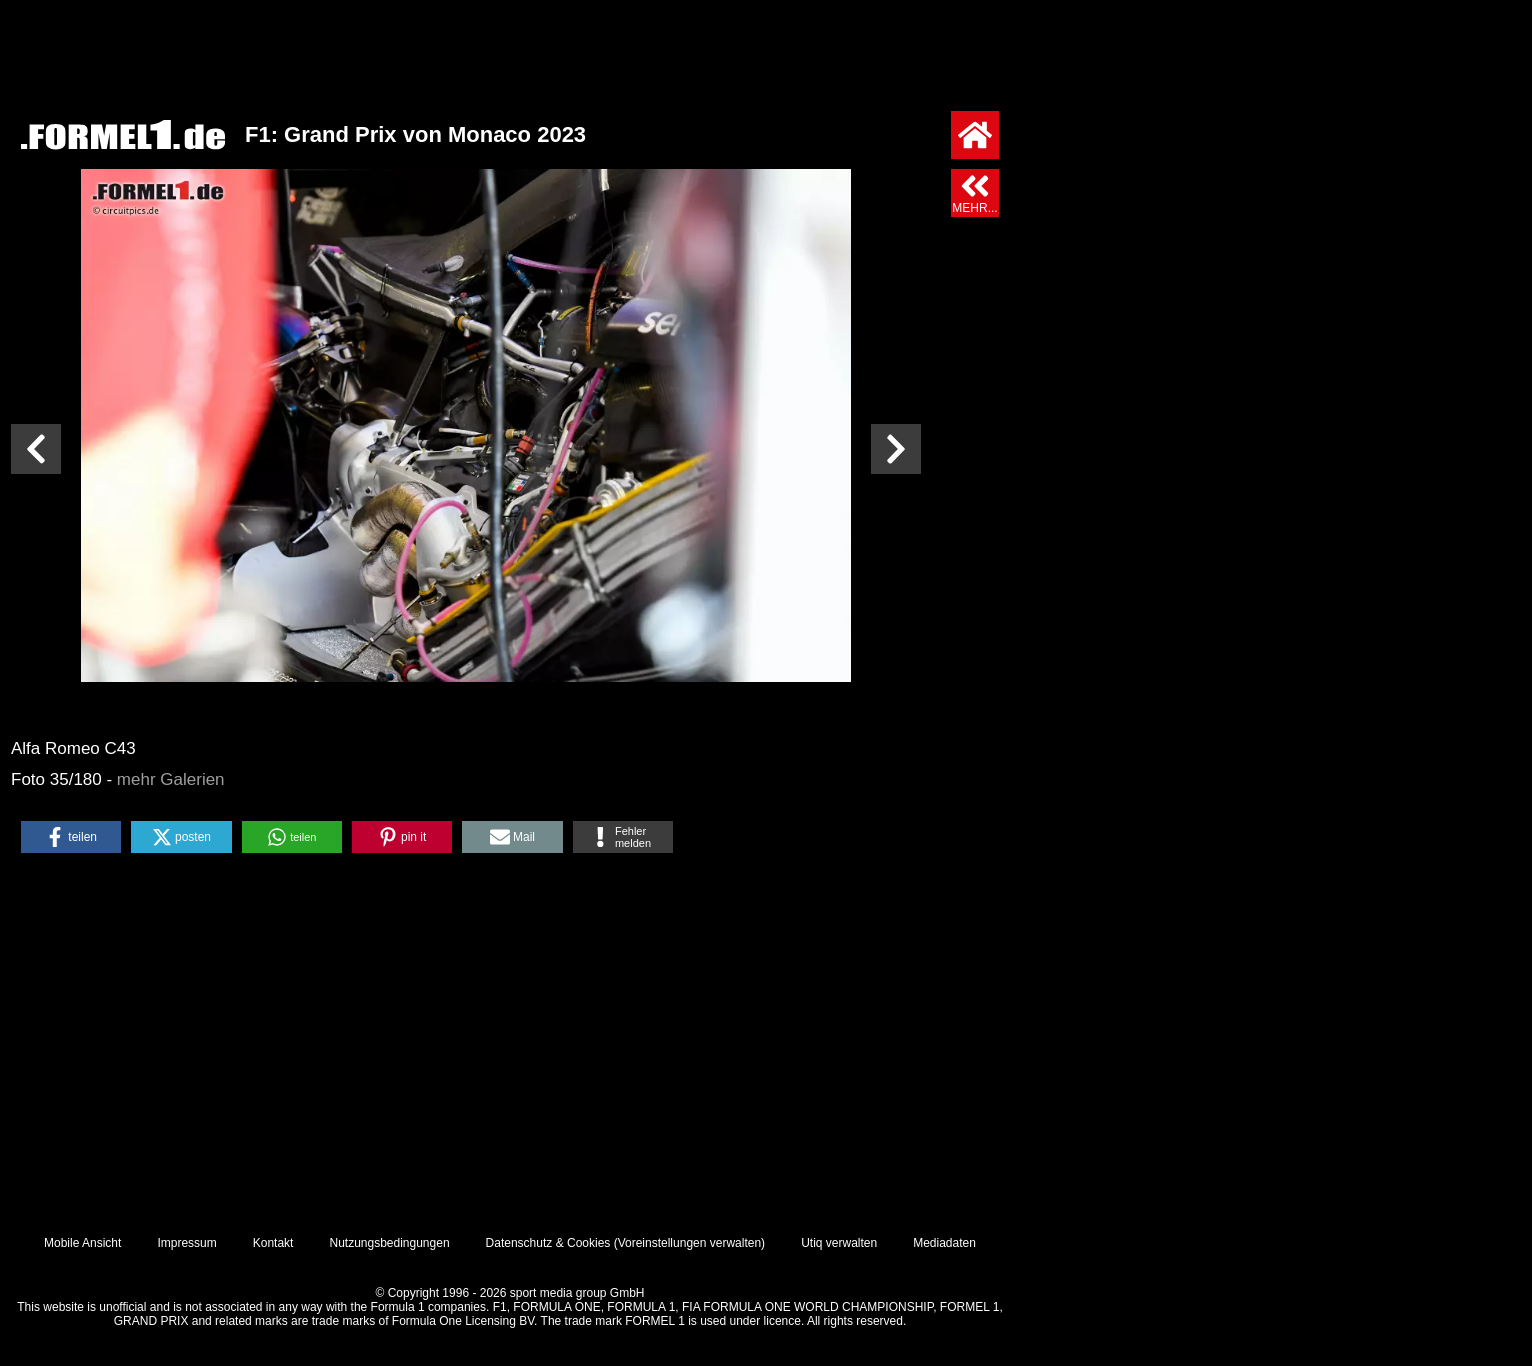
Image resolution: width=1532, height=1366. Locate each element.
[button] (71, 837)
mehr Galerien (171, 779)
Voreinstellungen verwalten (689, 1243)
